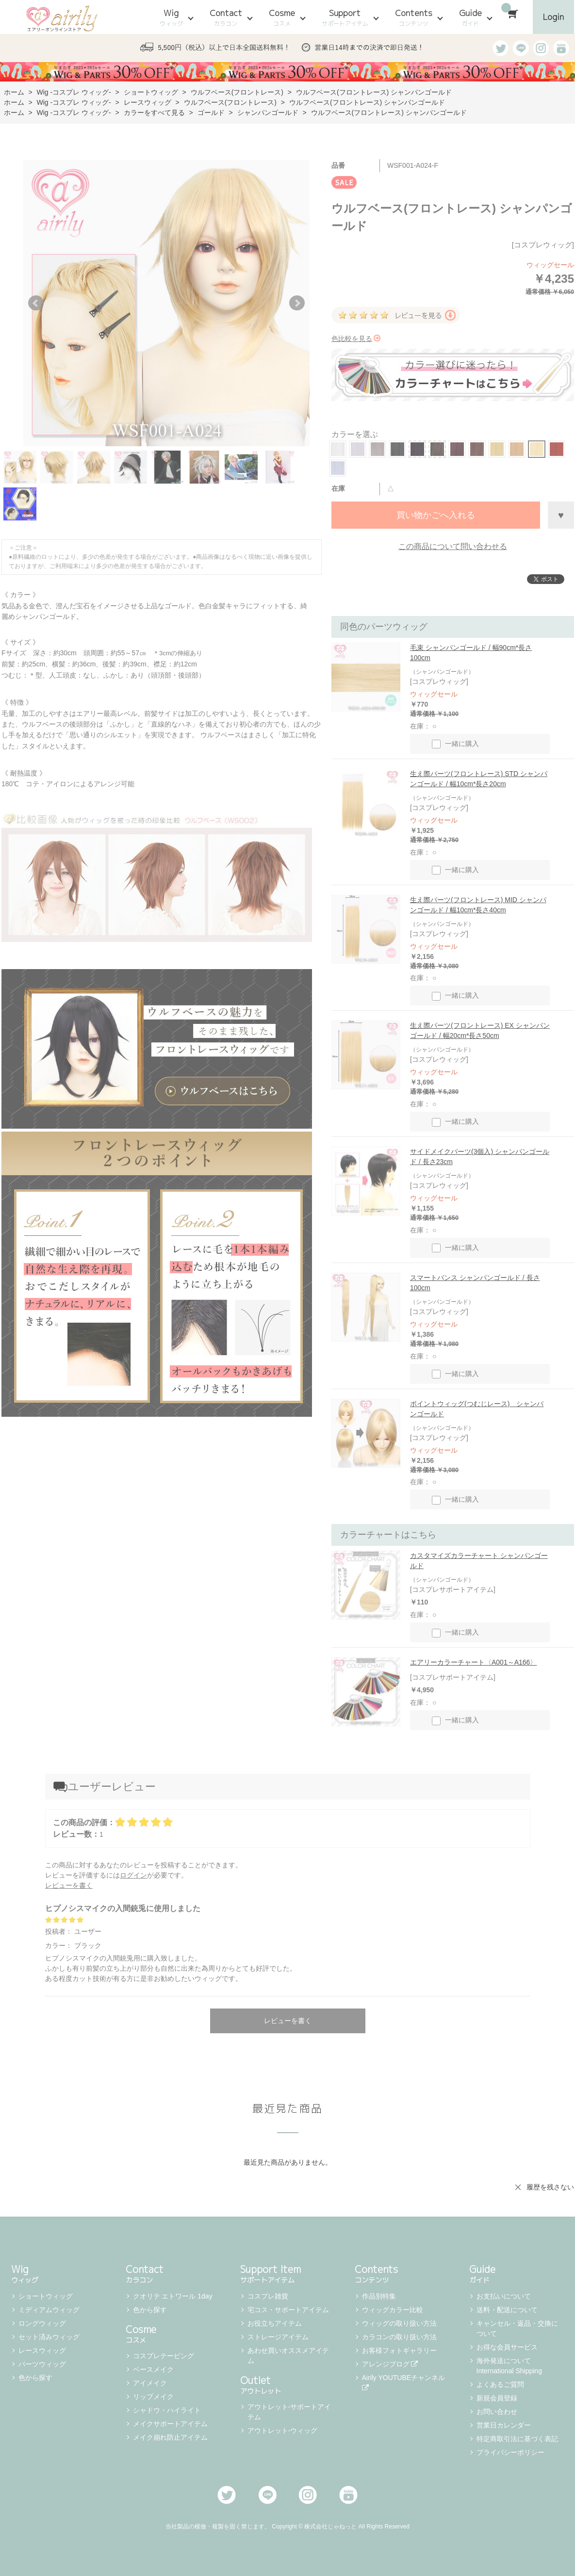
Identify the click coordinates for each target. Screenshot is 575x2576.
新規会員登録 (496, 2398)
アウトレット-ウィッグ (282, 2430)
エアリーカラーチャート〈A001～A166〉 (473, 1662)
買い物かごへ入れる (435, 515)
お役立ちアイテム (274, 2323)
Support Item (287, 2273)
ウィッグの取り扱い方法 (399, 2323)
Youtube (348, 2495)
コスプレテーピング (163, 2356)
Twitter (226, 2495)
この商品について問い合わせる (452, 546)
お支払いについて (503, 2296)
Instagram (307, 2495)
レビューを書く (69, 1885)
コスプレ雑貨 (267, 2296)
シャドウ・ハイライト (167, 2410)
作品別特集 (379, 2296)
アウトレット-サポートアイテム (289, 2412)
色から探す (35, 2378)
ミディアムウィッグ (49, 2310)
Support (345, 17)
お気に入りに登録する (561, 515)
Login (553, 16)
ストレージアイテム (278, 2337)
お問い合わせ (496, 2411)
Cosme (282, 17)
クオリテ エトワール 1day (173, 2296)
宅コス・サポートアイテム (288, 2310)
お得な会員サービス (507, 2347)
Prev (36, 303)
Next (297, 303)
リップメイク (153, 2396)
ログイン (133, 1875)
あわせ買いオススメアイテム (288, 2356)
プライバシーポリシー (510, 2452)
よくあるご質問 (500, 2384)
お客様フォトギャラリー (399, 2350)
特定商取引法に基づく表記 (517, 2439)
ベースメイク (153, 2369)
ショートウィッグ (45, 2296)
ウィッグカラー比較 (392, 2310)
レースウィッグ (42, 2350)
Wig (171, 17)
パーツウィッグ (42, 2364)
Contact (226, 17)
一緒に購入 (455, 744)
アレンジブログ (390, 2364)
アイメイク (150, 2383)
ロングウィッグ (42, 2323)
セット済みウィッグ (49, 2337)
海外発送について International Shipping (509, 2366)
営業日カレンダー (503, 2425)
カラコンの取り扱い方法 (399, 2337)
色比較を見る (355, 338)
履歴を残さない (550, 2187)
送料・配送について (507, 2310)
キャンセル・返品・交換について (517, 2328)
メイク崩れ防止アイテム (170, 2437)
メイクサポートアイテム (170, 2424)
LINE (267, 2495)
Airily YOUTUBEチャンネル (404, 2382)
